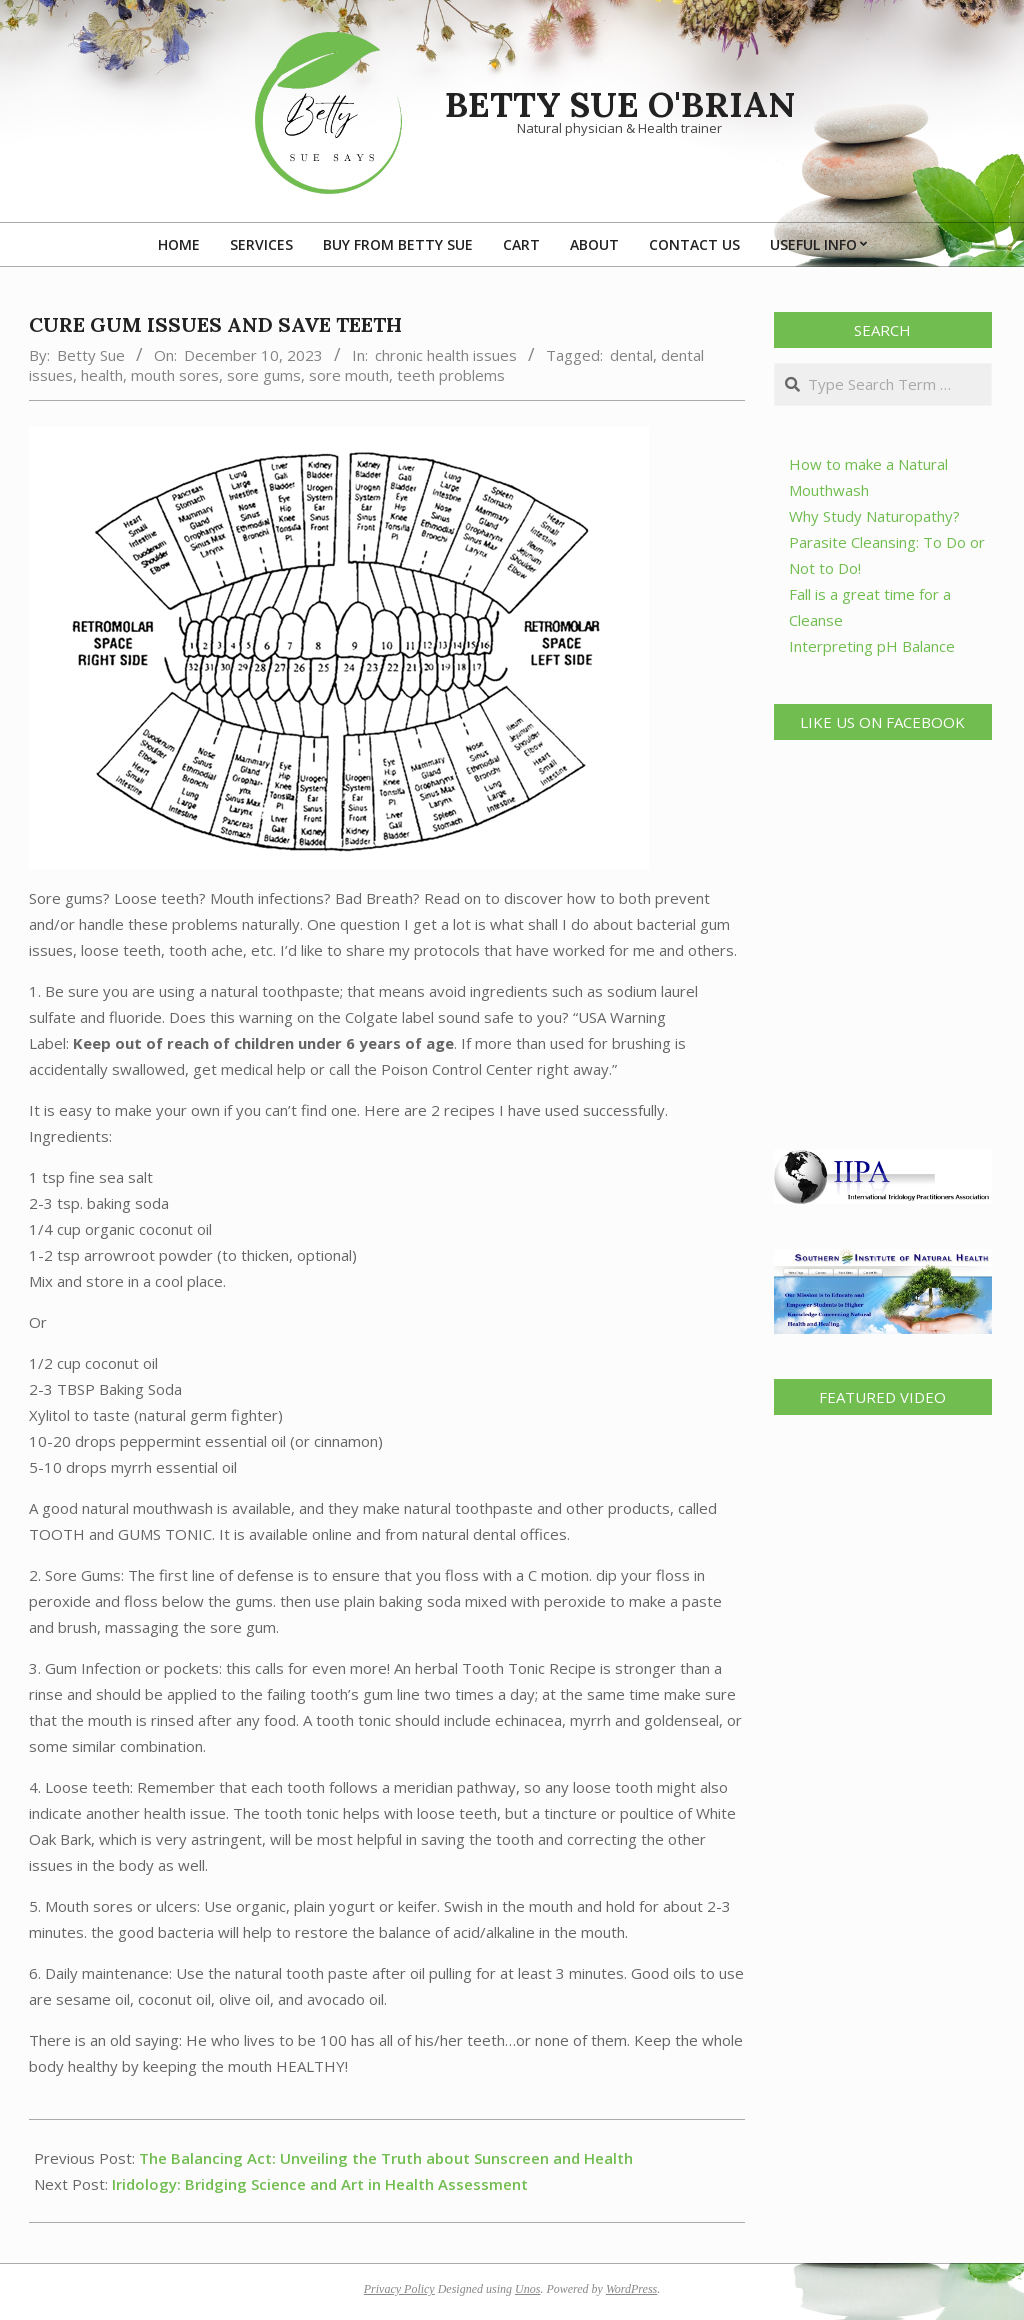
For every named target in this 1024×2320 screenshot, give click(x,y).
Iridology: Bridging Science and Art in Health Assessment (320, 2184)
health (102, 375)
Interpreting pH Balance (872, 646)
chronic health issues (446, 355)
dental (631, 355)
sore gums (264, 375)
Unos (527, 2289)
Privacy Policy (399, 2289)
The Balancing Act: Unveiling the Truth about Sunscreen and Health (386, 2158)
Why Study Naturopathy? (874, 516)
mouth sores (175, 375)
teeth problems (451, 375)
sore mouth (349, 375)
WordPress (631, 2289)
